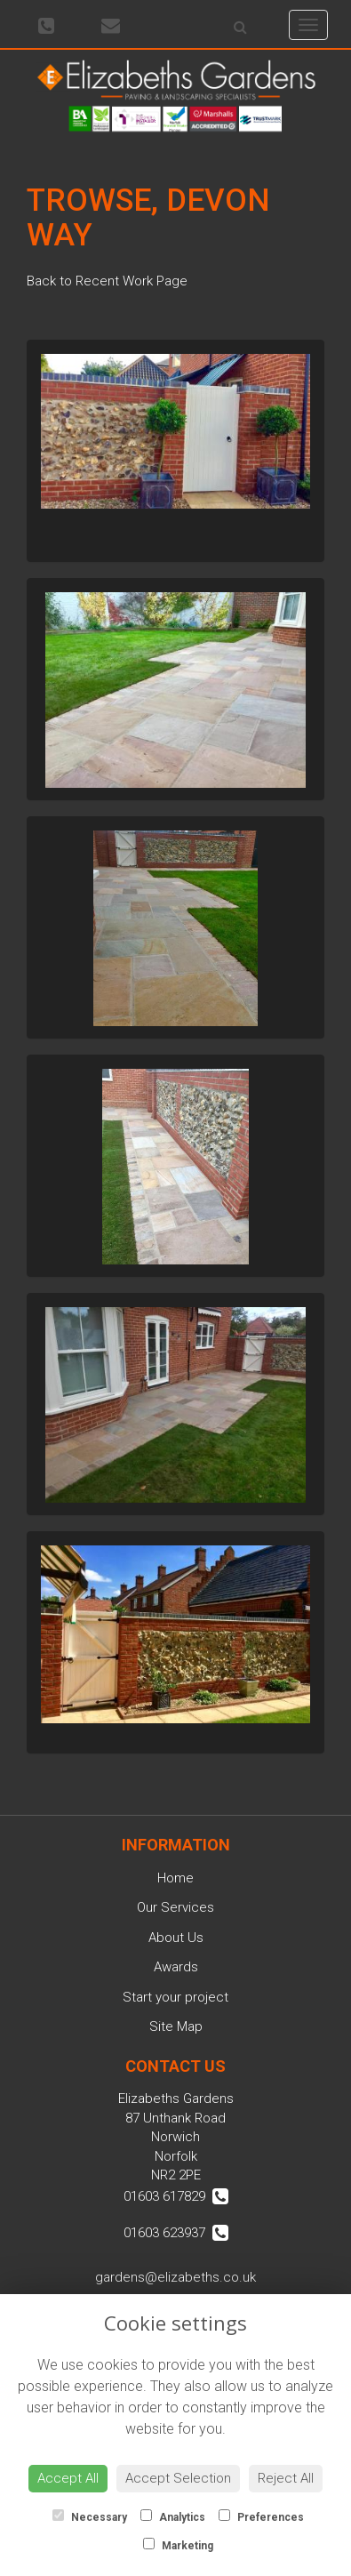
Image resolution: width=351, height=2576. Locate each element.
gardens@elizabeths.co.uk (175, 2277)
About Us (175, 1938)
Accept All (68, 2478)
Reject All (286, 2478)
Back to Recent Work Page (107, 281)
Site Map (176, 2026)
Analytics (172, 2516)
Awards (176, 1967)
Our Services (175, 1907)
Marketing (178, 2545)
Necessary (89, 2516)
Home (175, 1878)
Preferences (261, 2516)
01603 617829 (176, 2196)
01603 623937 (176, 2233)
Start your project (175, 1997)
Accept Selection (178, 2478)
